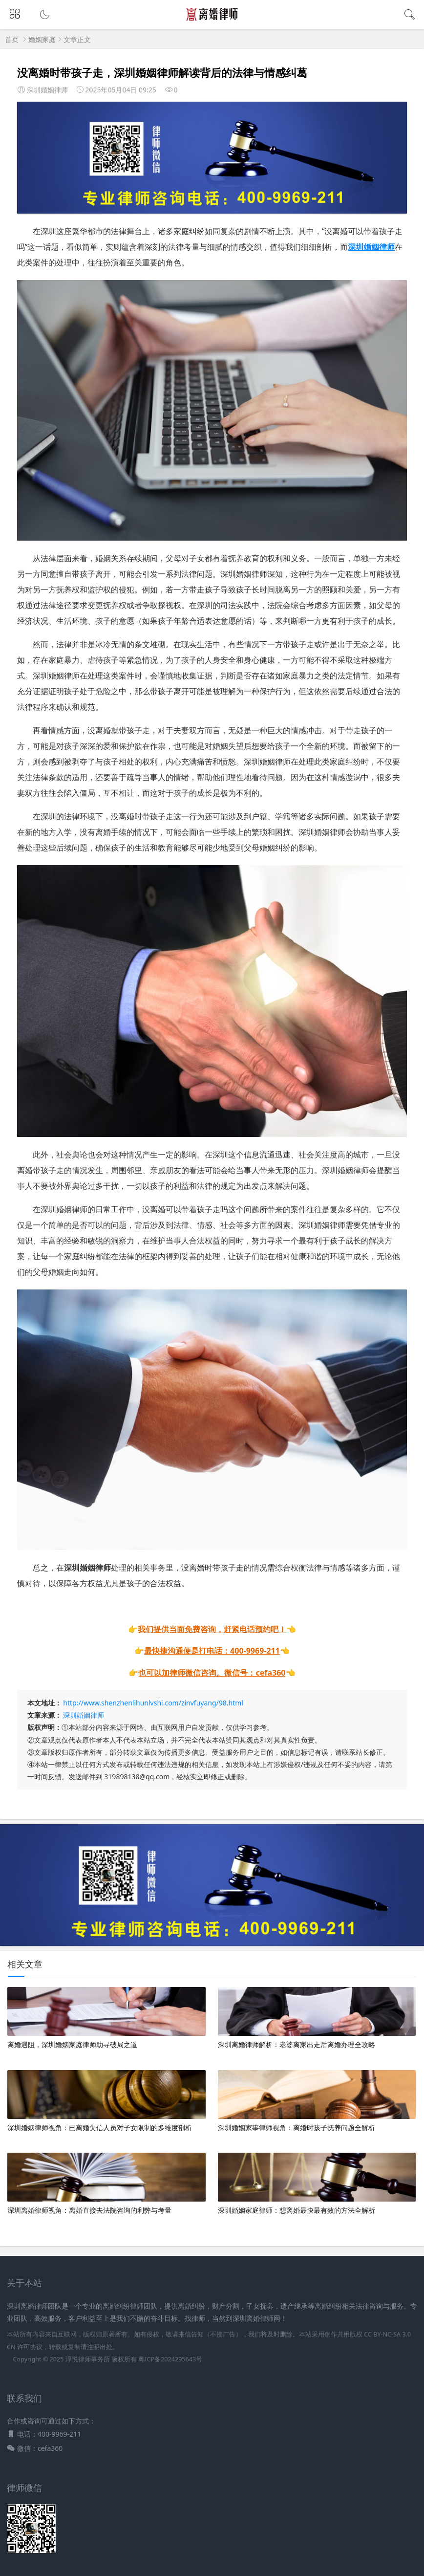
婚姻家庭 (42, 39)
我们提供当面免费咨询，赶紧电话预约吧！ (212, 1629)
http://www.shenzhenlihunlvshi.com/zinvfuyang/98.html (153, 1702)
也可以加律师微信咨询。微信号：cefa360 (211, 1672)
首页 (12, 39)
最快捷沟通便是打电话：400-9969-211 (212, 1650)
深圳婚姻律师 (83, 1715)
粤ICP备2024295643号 (170, 2359)
